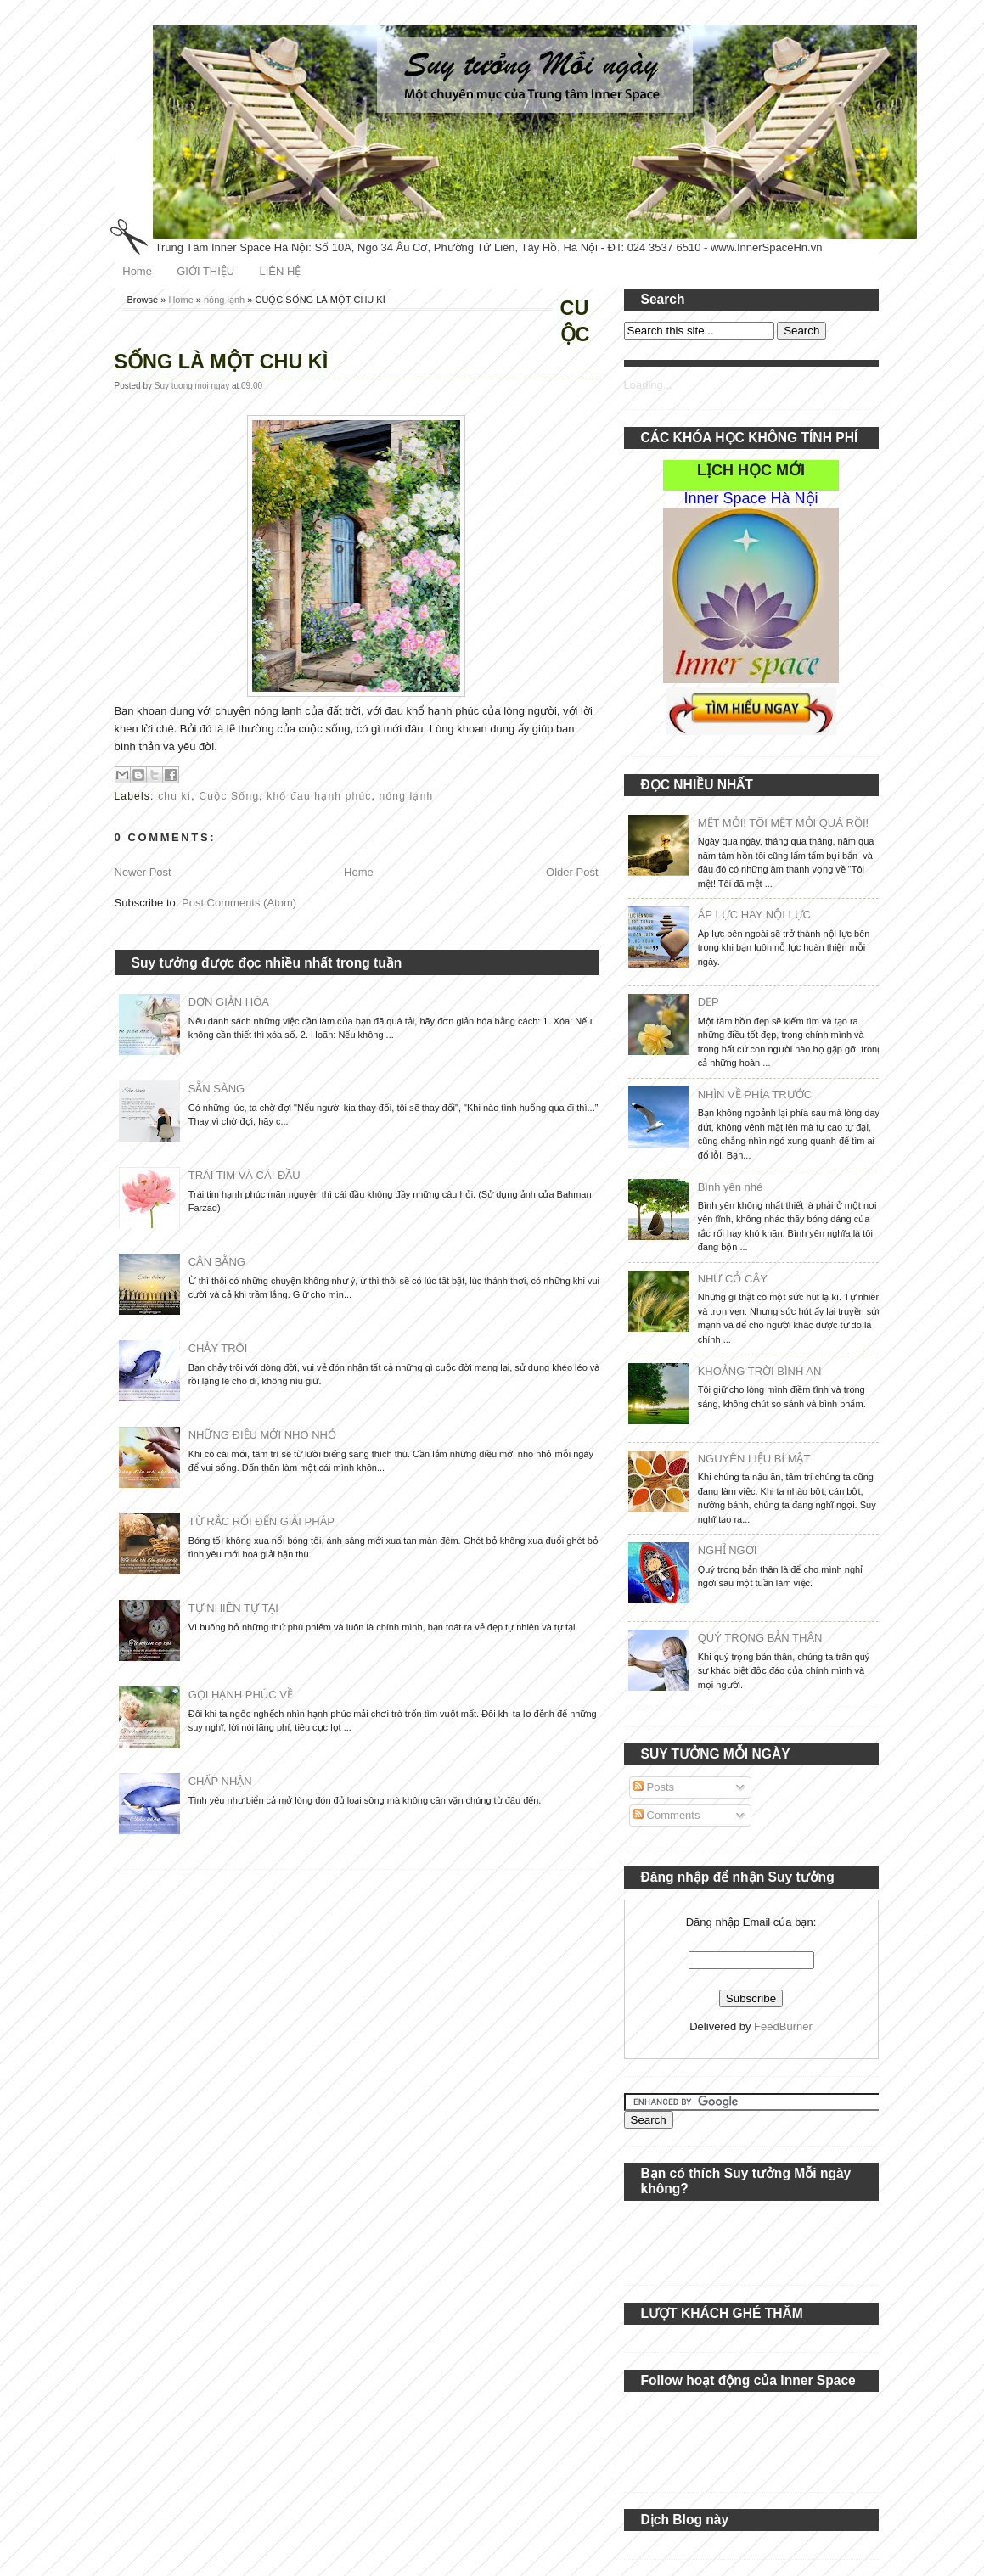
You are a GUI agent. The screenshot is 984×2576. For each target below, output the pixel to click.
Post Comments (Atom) (239, 902)
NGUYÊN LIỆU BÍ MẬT (754, 1458)
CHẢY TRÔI (218, 1348)
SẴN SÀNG (216, 1088)
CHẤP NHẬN (220, 1781)
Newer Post (143, 872)
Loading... (648, 385)
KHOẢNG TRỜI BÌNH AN (760, 1371)
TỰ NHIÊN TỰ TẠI (233, 1608)
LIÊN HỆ (280, 271)
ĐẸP (708, 1002)
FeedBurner (783, 2026)
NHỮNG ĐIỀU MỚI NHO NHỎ (262, 1434)
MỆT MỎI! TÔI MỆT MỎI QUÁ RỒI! (783, 823)
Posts (653, 1787)
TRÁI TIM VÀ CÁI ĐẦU (244, 1175)
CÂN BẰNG (216, 1261)
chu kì (174, 796)
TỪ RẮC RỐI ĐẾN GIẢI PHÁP (261, 1521)
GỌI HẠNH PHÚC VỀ (240, 1694)
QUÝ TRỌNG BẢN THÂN (760, 1637)
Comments (666, 1815)
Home (137, 271)
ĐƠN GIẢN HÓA (228, 1002)
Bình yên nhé (730, 1187)
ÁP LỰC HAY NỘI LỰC (754, 914)
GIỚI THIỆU (205, 271)
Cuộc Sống (229, 796)
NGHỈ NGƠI (727, 1550)
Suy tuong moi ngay (193, 385)
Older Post (572, 872)
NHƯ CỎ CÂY (733, 1278)
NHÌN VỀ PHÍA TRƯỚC (755, 1094)
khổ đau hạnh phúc (319, 796)
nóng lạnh (224, 300)
